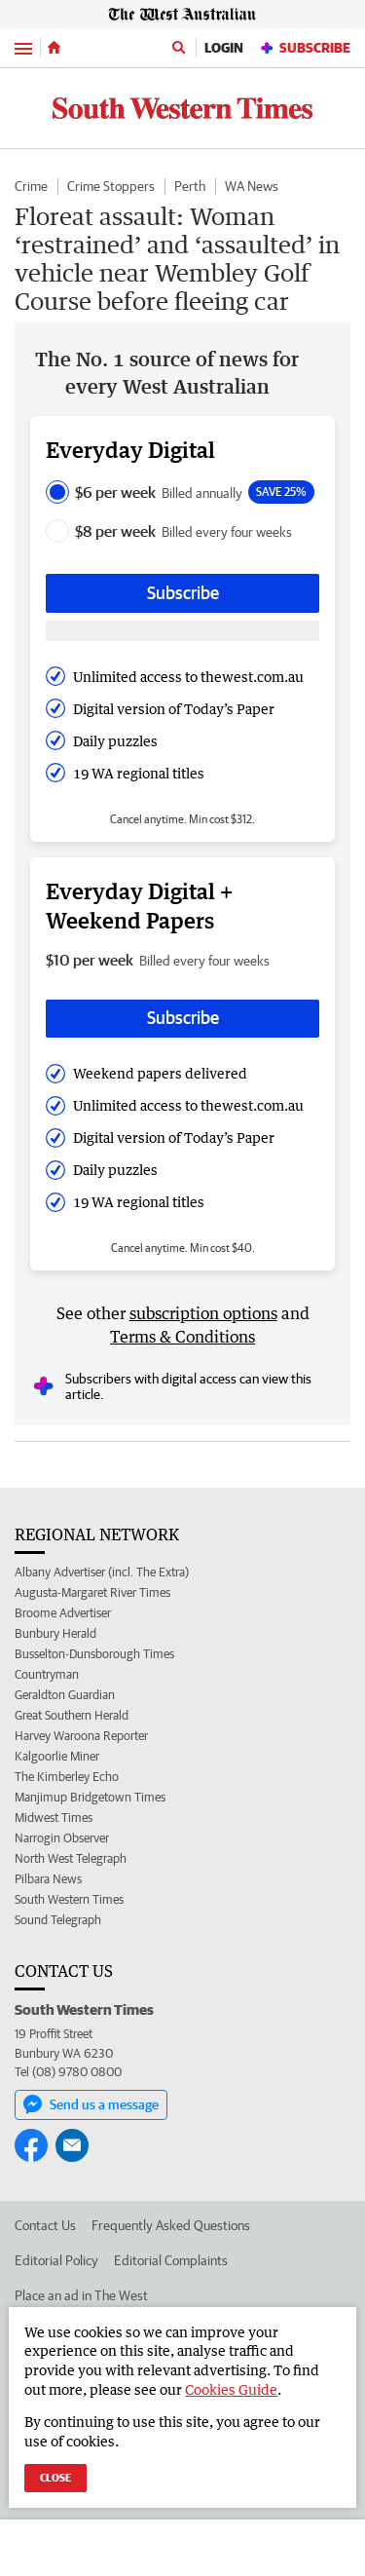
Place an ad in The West (81, 2295)
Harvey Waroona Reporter (81, 1735)
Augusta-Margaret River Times (92, 1592)
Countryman (47, 1674)
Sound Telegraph (58, 1920)
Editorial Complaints (171, 2260)
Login (223, 48)
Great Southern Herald (71, 1715)
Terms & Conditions (182, 1336)
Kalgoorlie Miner (57, 1756)
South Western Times (69, 1899)
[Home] (54, 47)
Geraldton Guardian (65, 1694)
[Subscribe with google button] (182, 631)
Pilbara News (48, 1879)
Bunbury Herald (55, 1633)
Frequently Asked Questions (170, 2225)
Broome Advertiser (63, 1613)
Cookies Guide (231, 2389)
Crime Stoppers (111, 186)
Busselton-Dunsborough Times (94, 1654)
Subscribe (304, 48)
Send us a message (91, 2104)
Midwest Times (53, 1817)
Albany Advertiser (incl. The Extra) (102, 1572)
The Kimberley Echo (67, 1776)
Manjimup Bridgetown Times (90, 1797)
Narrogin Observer (62, 1838)
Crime (31, 186)
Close (55, 2477)
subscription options (203, 1313)
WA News (251, 186)
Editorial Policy (56, 2260)
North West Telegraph (71, 1858)
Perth (189, 186)
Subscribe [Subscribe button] (183, 593)
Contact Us (45, 2225)
